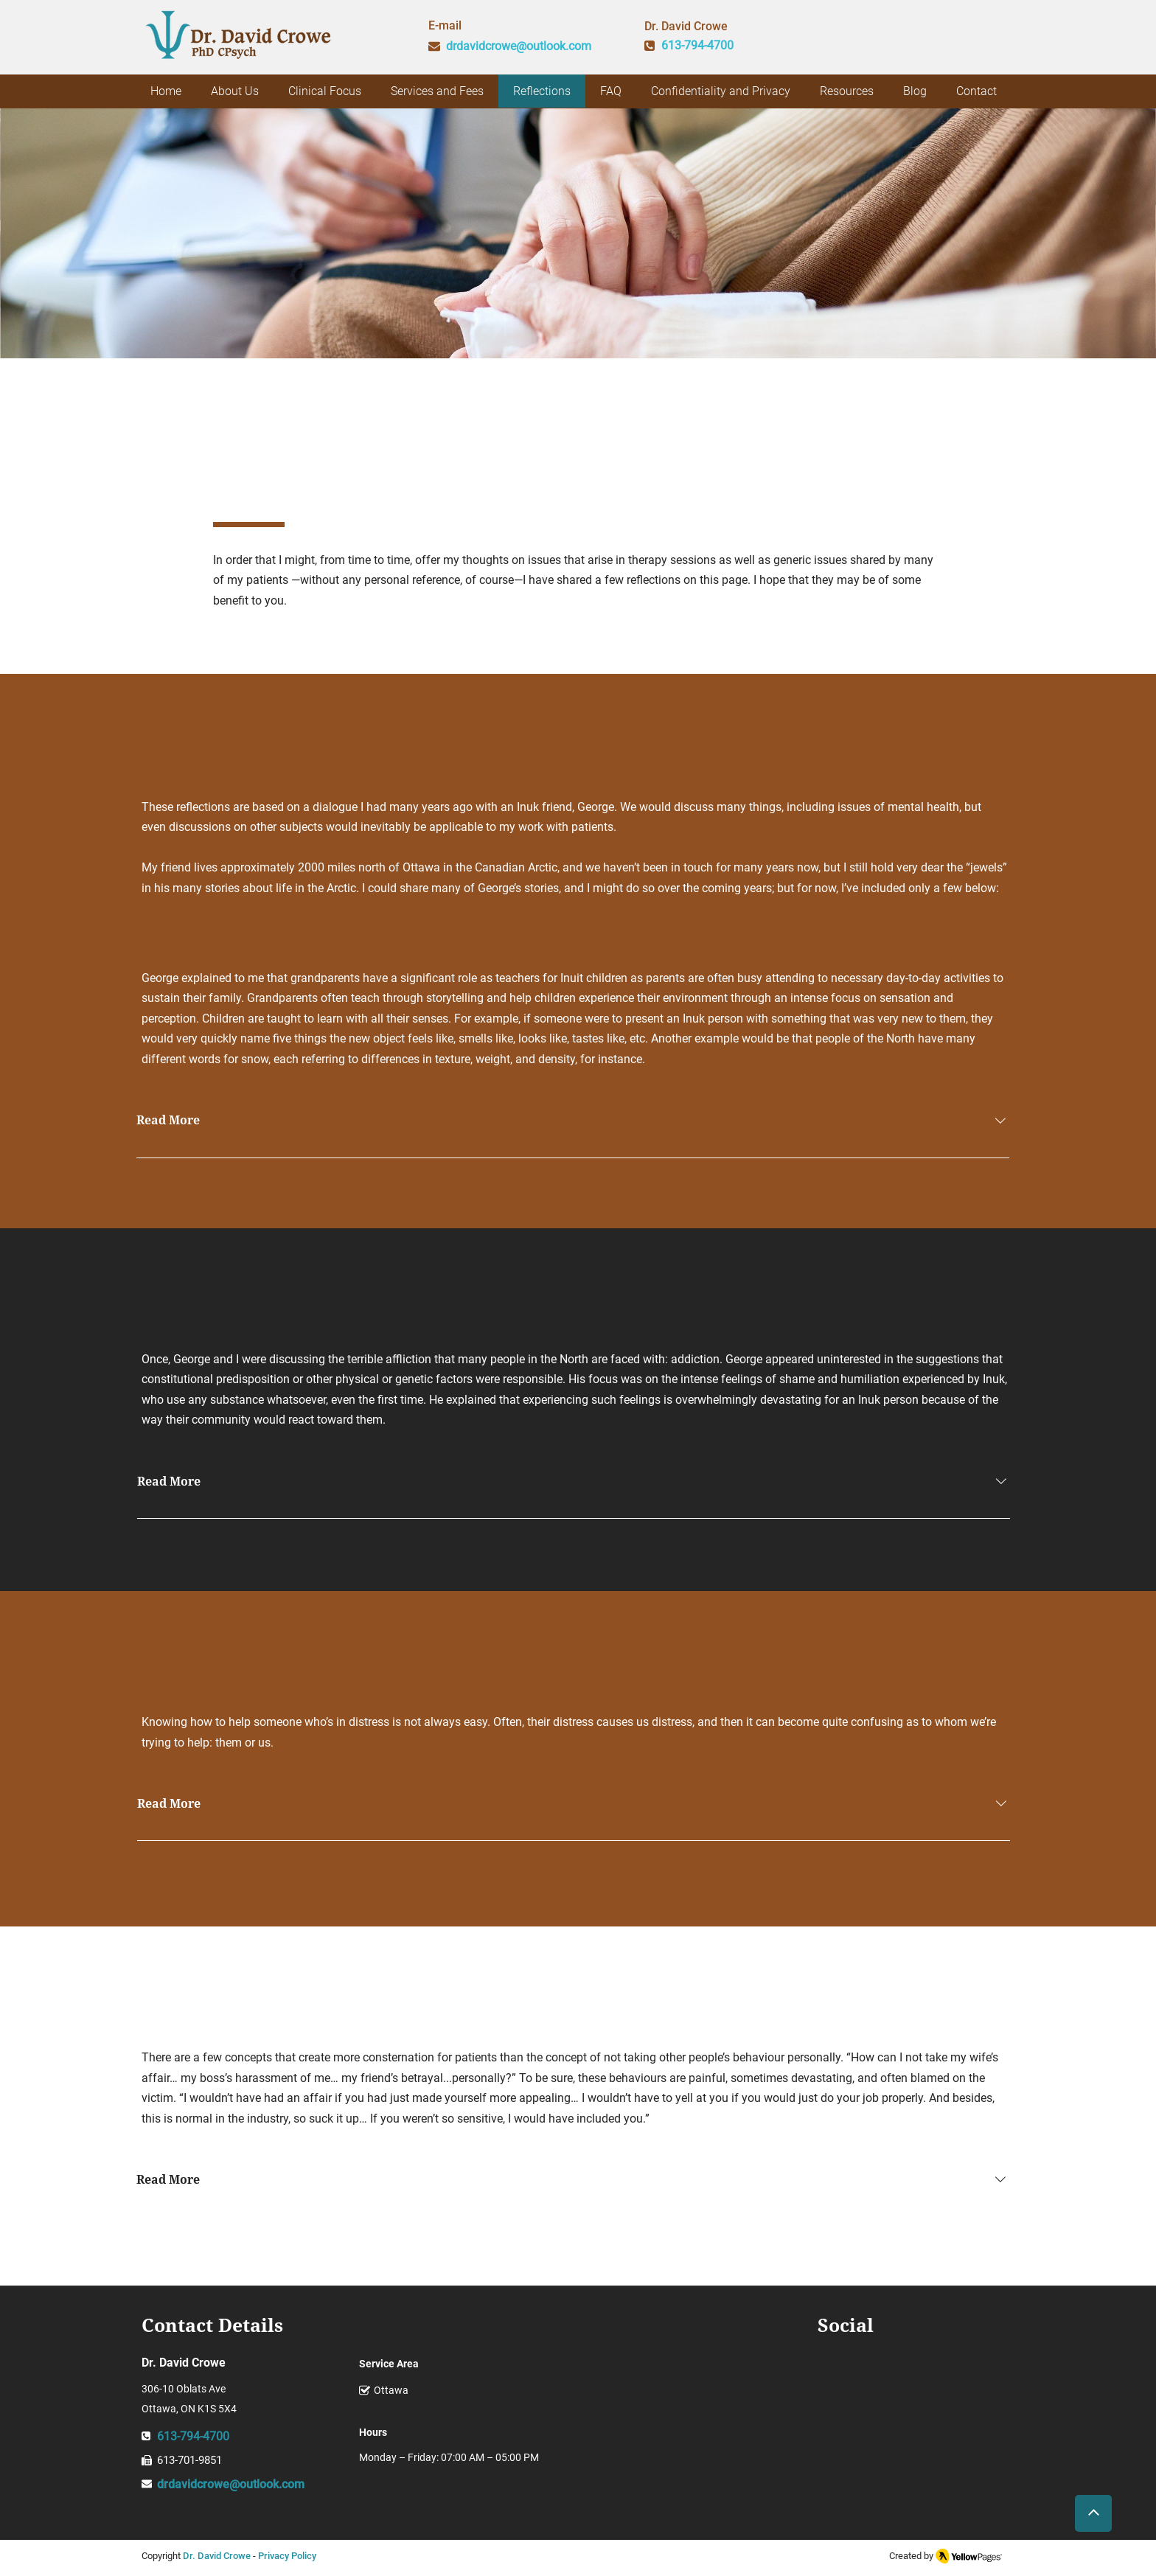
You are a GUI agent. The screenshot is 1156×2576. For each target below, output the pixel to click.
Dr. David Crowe (217, 2555)
